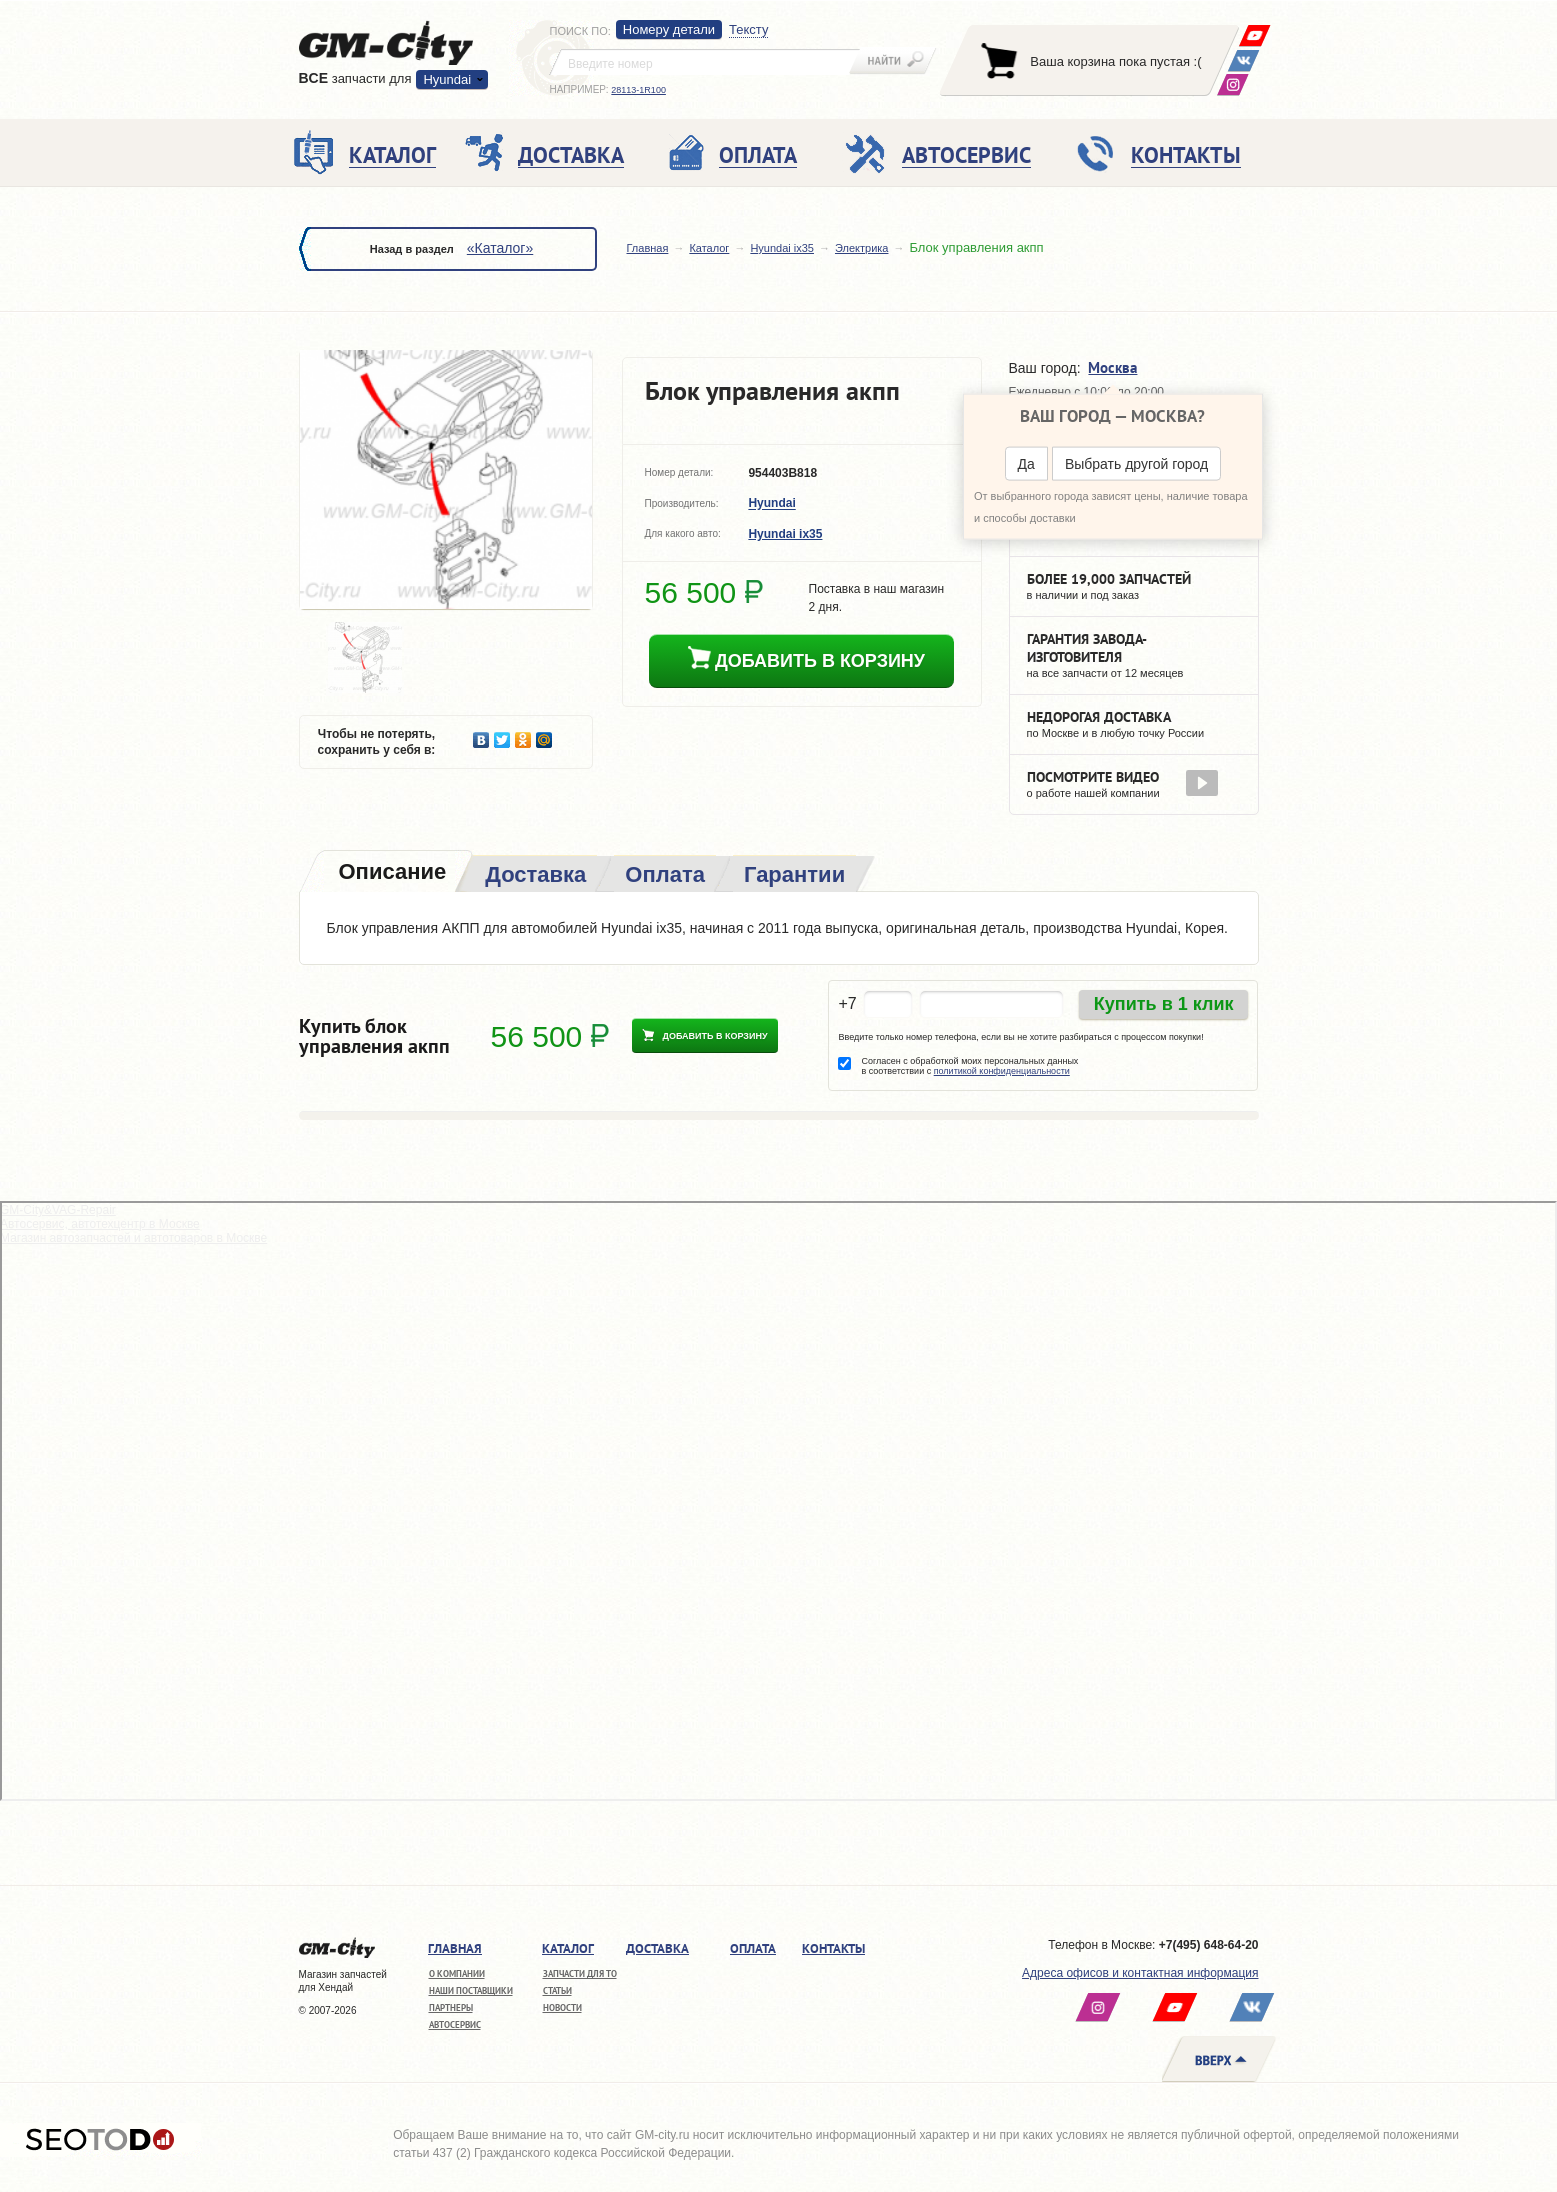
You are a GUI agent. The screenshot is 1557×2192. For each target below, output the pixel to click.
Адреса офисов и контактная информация (1140, 1973)
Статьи (557, 1990)
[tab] (391, 873)
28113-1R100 (638, 90)
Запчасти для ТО (580, 1973)
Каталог (709, 248)
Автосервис (455, 2024)
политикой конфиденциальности (1002, 1071)
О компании (457, 1973)
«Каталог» (500, 248)
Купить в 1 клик (1164, 1004)
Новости (562, 2007)
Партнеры (451, 2007)
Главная (648, 248)
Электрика (862, 248)
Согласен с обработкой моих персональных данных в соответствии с (969, 1066)
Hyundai (447, 79)
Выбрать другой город (1136, 464)
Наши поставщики (471, 1990)
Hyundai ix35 (782, 248)
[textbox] (705, 62)
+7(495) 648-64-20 (1209, 1945)
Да (1026, 464)
